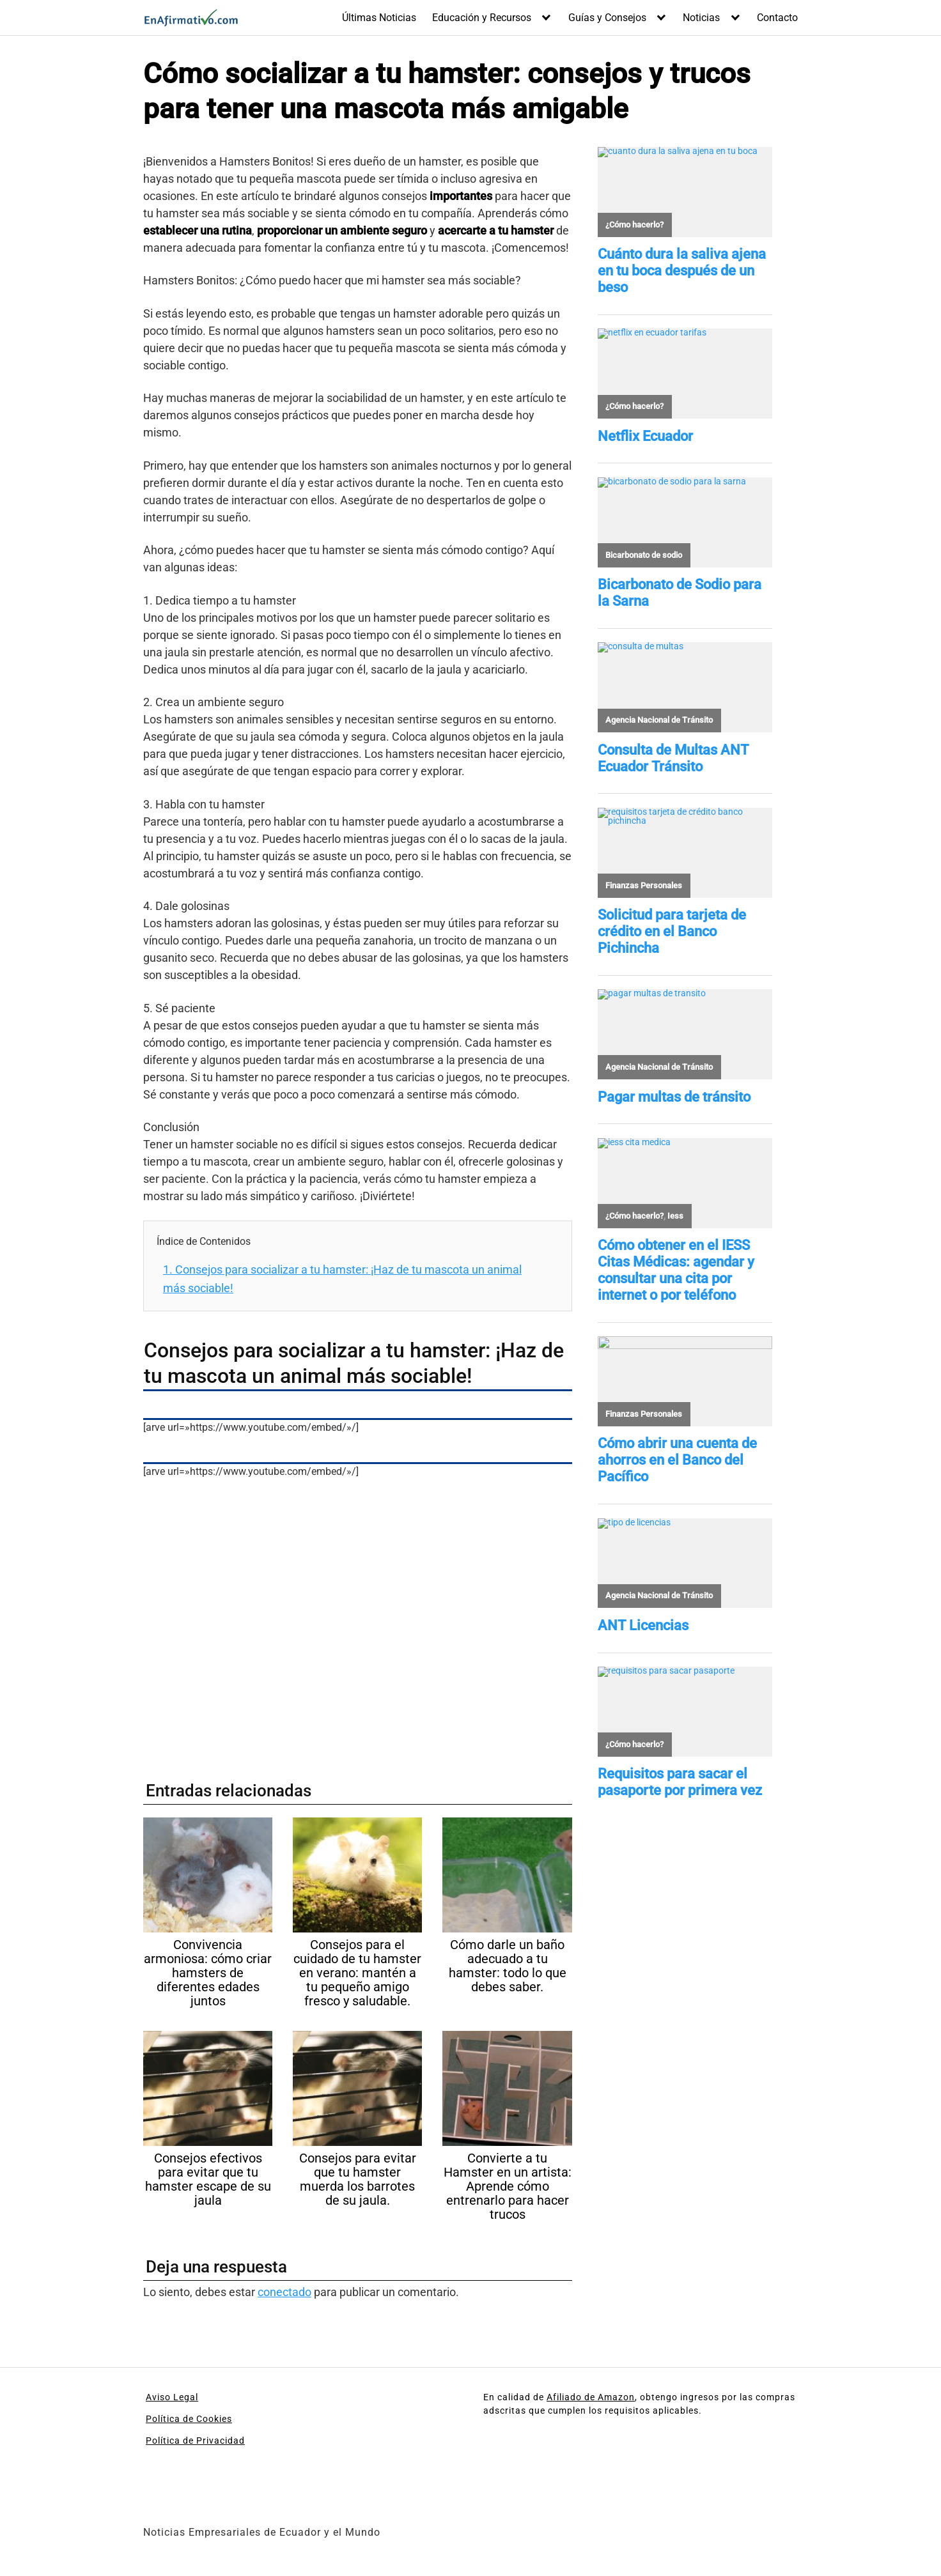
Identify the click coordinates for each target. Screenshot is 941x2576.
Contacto (777, 18)
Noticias (701, 18)
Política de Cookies (189, 2419)
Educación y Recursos (481, 18)
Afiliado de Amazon (591, 2397)
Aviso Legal (172, 2397)
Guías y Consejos (607, 18)
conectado (284, 2292)
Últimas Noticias (379, 18)
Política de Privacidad (195, 2440)
